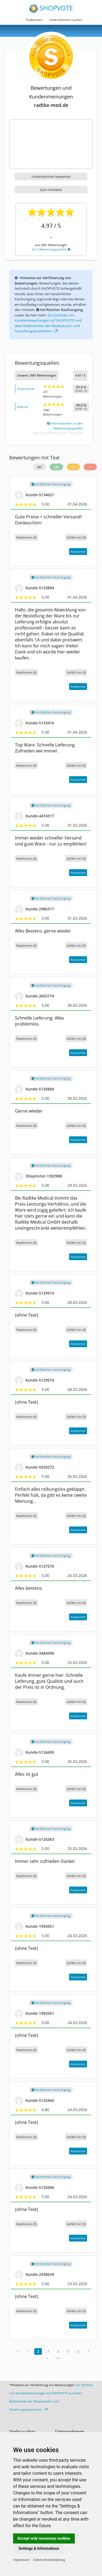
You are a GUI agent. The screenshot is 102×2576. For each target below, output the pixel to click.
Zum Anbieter (51, 189)
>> (58, 2358)
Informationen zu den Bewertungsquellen (65, 426)
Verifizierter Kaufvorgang (51, 484)
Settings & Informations (38, 2548)
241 (39, 467)
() (76, 537)
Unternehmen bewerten (51, 176)
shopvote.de (26, 389)
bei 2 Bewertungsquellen (51, 249)
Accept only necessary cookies (43, 2538)
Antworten (78, 551)
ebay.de (22, 407)
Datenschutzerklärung (49, 2560)
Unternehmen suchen (65, 19)
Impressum (21, 2560)
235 (56, 467)
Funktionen (34, 19)
